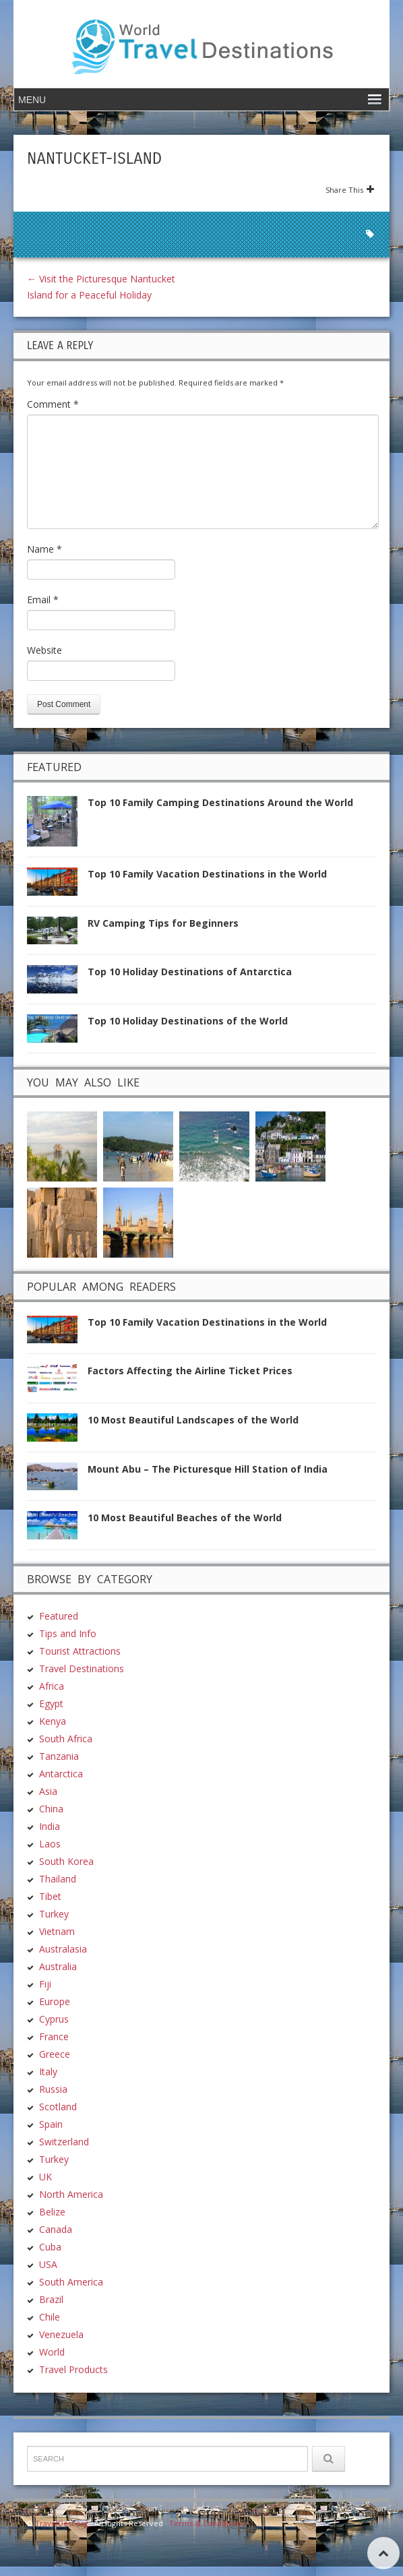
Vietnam (57, 1931)
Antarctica (61, 1773)
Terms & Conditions (205, 2523)
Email (43, 599)
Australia (58, 1966)
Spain (51, 2124)
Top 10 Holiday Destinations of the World (188, 1020)
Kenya (52, 1721)
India (49, 1826)
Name (44, 549)
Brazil (51, 2299)
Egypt (51, 1703)
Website (44, 650)
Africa (51, 1686)
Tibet (50, 1896)
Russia (53, 2089)
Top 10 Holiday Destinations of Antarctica (190, 971)
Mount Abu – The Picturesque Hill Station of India (208, 1469)
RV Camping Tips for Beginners (163, 923)
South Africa (65, 1738)
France (54, 2036)
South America (71, 2281)
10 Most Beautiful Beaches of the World (185, 1517)
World (52, 2351)
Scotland (58, 2106)
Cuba (50, 2246)
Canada (55, 2229)
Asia (48, 1791)
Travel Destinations (81, 1668)
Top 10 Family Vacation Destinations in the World (207, 873)
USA (48, 2264)
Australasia (63, 1948)
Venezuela (61, 2334)
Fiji (45, 1983)
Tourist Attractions (80, 1651)
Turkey (54, 1913)
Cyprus (54, 2019)
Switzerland (64, 2141)
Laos (50, 1843)
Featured (58, 1615)
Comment (53, 404)
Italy (48, 2071)
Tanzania (59, 1756)
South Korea (66, 1861)
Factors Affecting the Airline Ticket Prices (190, 1370)
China (51, 1808)
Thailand (57, 1878)
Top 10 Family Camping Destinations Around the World (220, 802)
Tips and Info (67, 1633)
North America (71, 2194)
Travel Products (73, 2369)
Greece (54, 2054)
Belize (52, 2211)
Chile (49, 2316)
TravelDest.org (61, 2523)
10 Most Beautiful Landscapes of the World (193, 1419)
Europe (54, 2001)
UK (45, 2176)
